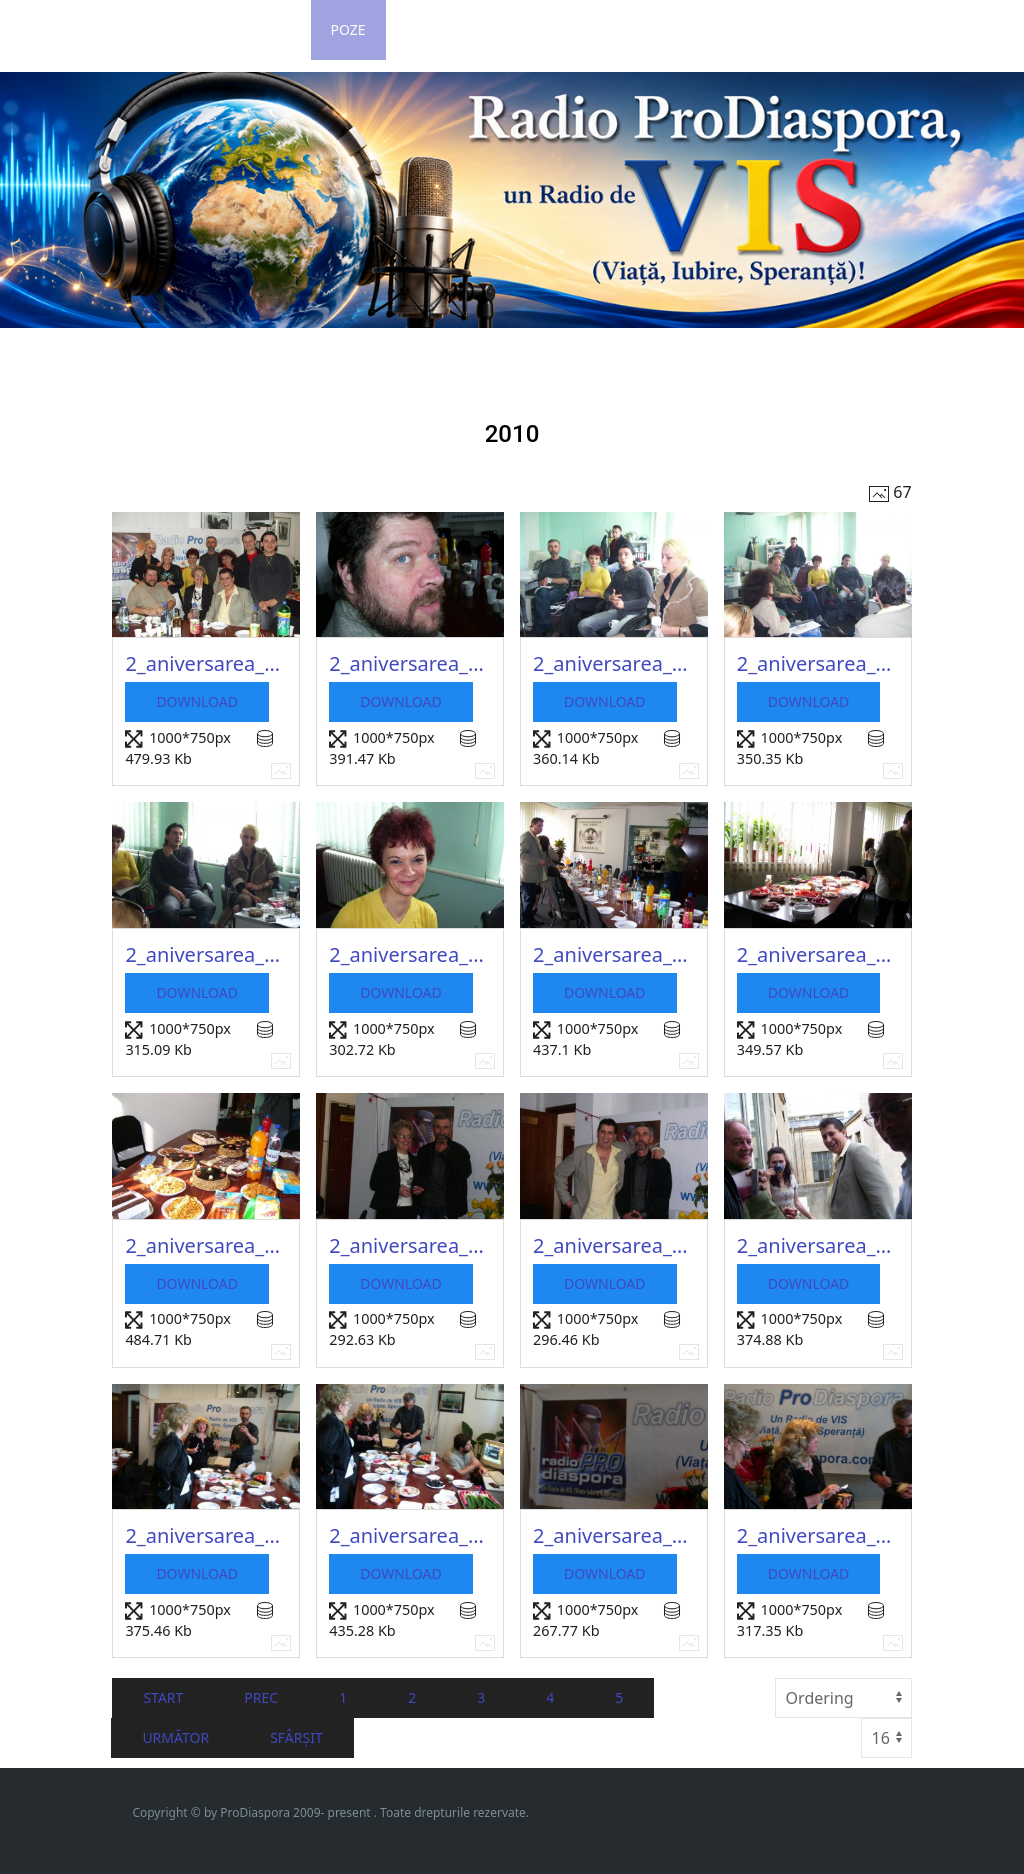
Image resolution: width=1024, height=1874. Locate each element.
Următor (175, 1737)
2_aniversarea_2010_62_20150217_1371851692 (614, 1535)
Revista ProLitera (867, 29)
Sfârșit (296, 1737)
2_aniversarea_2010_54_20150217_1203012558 (614, 954)
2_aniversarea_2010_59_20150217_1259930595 (818, 1245)
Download (197, 701)
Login (269, 29)
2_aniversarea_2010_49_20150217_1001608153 (410, 663)
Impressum (722, 29)
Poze (348, 29)
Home (112, 29)
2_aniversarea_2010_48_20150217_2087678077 (206, 663)
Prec (261, 1697)
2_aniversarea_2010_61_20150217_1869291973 (410, 1535)
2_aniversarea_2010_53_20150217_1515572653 (410, 954)
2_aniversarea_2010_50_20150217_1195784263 (614, 663)
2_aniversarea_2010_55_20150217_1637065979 (818, 954)
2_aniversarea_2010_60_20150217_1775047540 (206, 1535)
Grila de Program (473, 29)
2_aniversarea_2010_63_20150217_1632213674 (818, 1535)
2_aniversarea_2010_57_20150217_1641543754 (410, 1245)
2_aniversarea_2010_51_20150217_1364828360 (818, 663)
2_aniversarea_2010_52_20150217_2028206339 (206, 954)
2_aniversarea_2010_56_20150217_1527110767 (206, 1245)
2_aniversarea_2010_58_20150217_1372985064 (614, 1245)
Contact (610, 29)
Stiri (190, 29)
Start (163, 1697)
